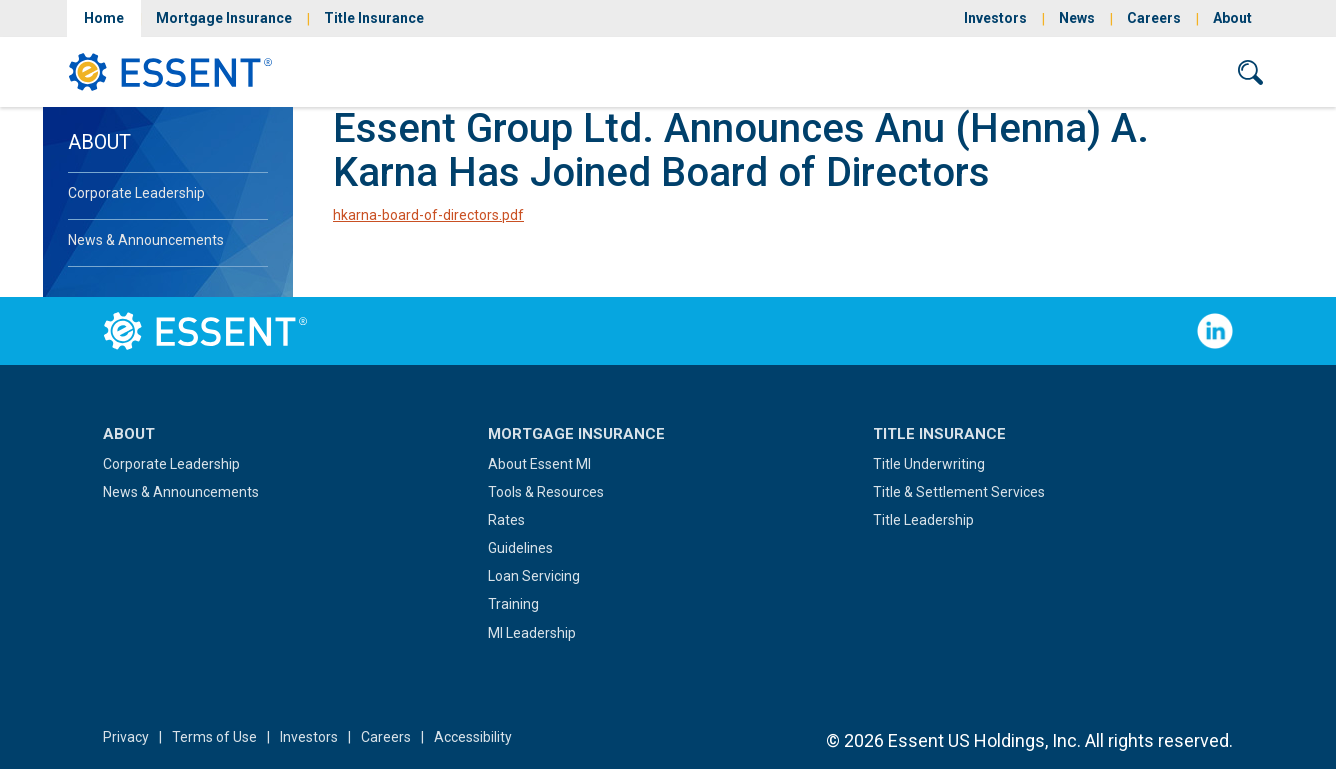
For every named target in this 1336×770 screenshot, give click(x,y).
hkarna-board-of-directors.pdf (428, 215)
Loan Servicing (534, 576)
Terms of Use (214, 737)
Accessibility (473, 737)
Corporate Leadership (136, 193)
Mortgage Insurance (224, 18)
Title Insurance (374, 18)
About (1232, 18)
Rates (506, 520)
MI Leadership (532, 633)
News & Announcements (146, 240)
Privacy (126, 737)
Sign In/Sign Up (1016, 71)
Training (513, 604)
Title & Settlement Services (959, 492)
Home (104, 18)
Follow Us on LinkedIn (1215, 331)
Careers (1154, 18)
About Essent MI (539, 464)
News (1077, 18)
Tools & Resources (546, 492)
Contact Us (1155, 71)
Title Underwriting (929, 464)
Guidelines (520, 548)
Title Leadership (923, 520)
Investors (995, 18)
